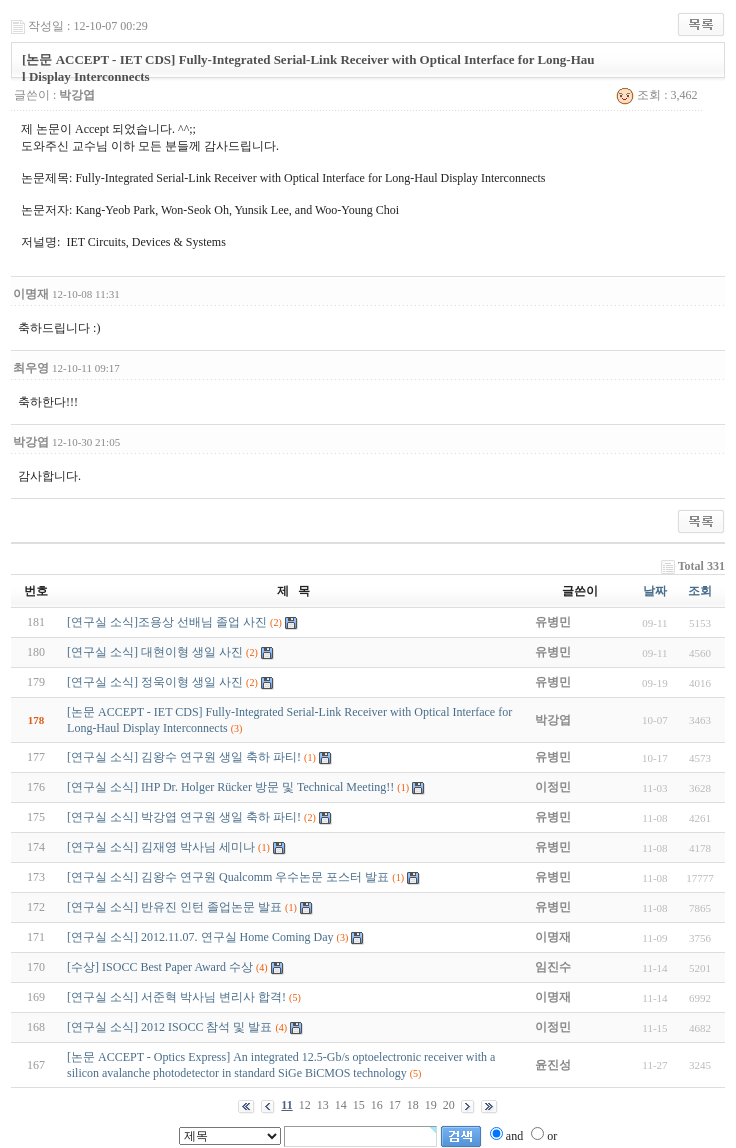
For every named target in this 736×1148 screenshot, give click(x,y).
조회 (700, 591)
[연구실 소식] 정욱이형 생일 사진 (155, 682)
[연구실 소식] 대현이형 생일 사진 (155, 652)
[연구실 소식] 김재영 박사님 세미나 (161, 847)
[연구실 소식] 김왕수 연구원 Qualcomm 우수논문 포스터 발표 (228, 877)
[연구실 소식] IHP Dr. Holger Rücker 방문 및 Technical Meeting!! (230, 787)
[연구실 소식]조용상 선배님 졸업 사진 (167, 622)
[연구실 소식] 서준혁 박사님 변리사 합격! (176, 997)
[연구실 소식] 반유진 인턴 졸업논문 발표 (174, 907)
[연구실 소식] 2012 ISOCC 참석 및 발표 (169, 1027)
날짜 (655, 591)
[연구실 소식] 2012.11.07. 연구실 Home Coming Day (200, 937)
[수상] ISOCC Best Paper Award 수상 (160, 967)
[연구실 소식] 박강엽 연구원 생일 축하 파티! (184, 817)
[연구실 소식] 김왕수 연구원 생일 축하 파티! (184, 757)
